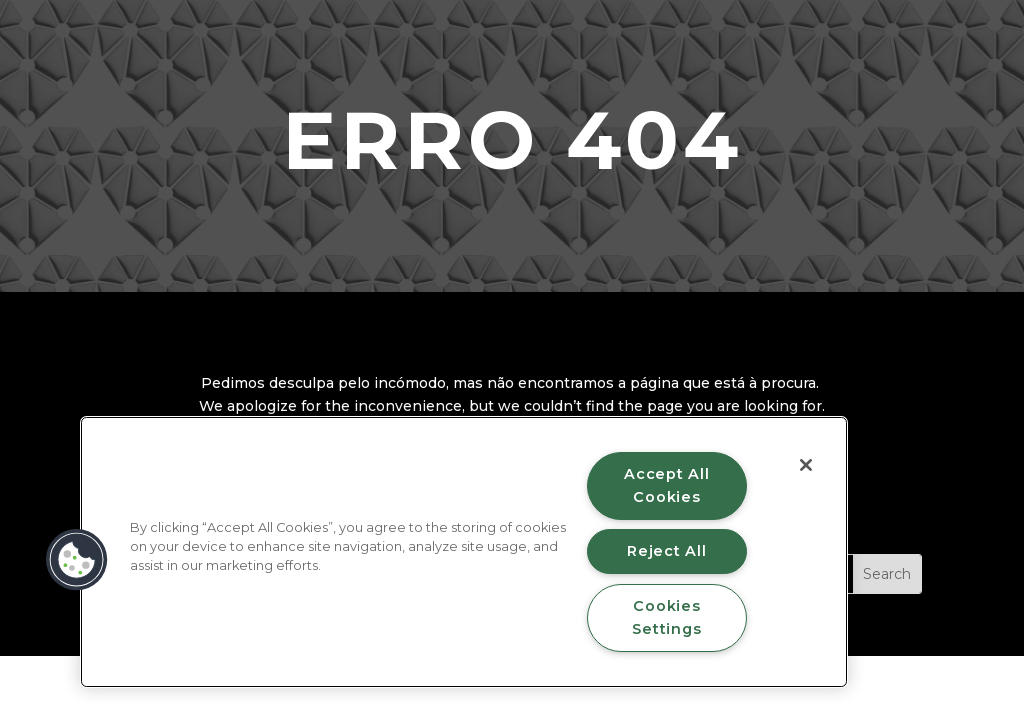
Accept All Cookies (666, 485)
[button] (77, 560)
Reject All (666, 551)
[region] (464, 552)
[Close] (806, 465)
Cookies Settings (666, 617)
